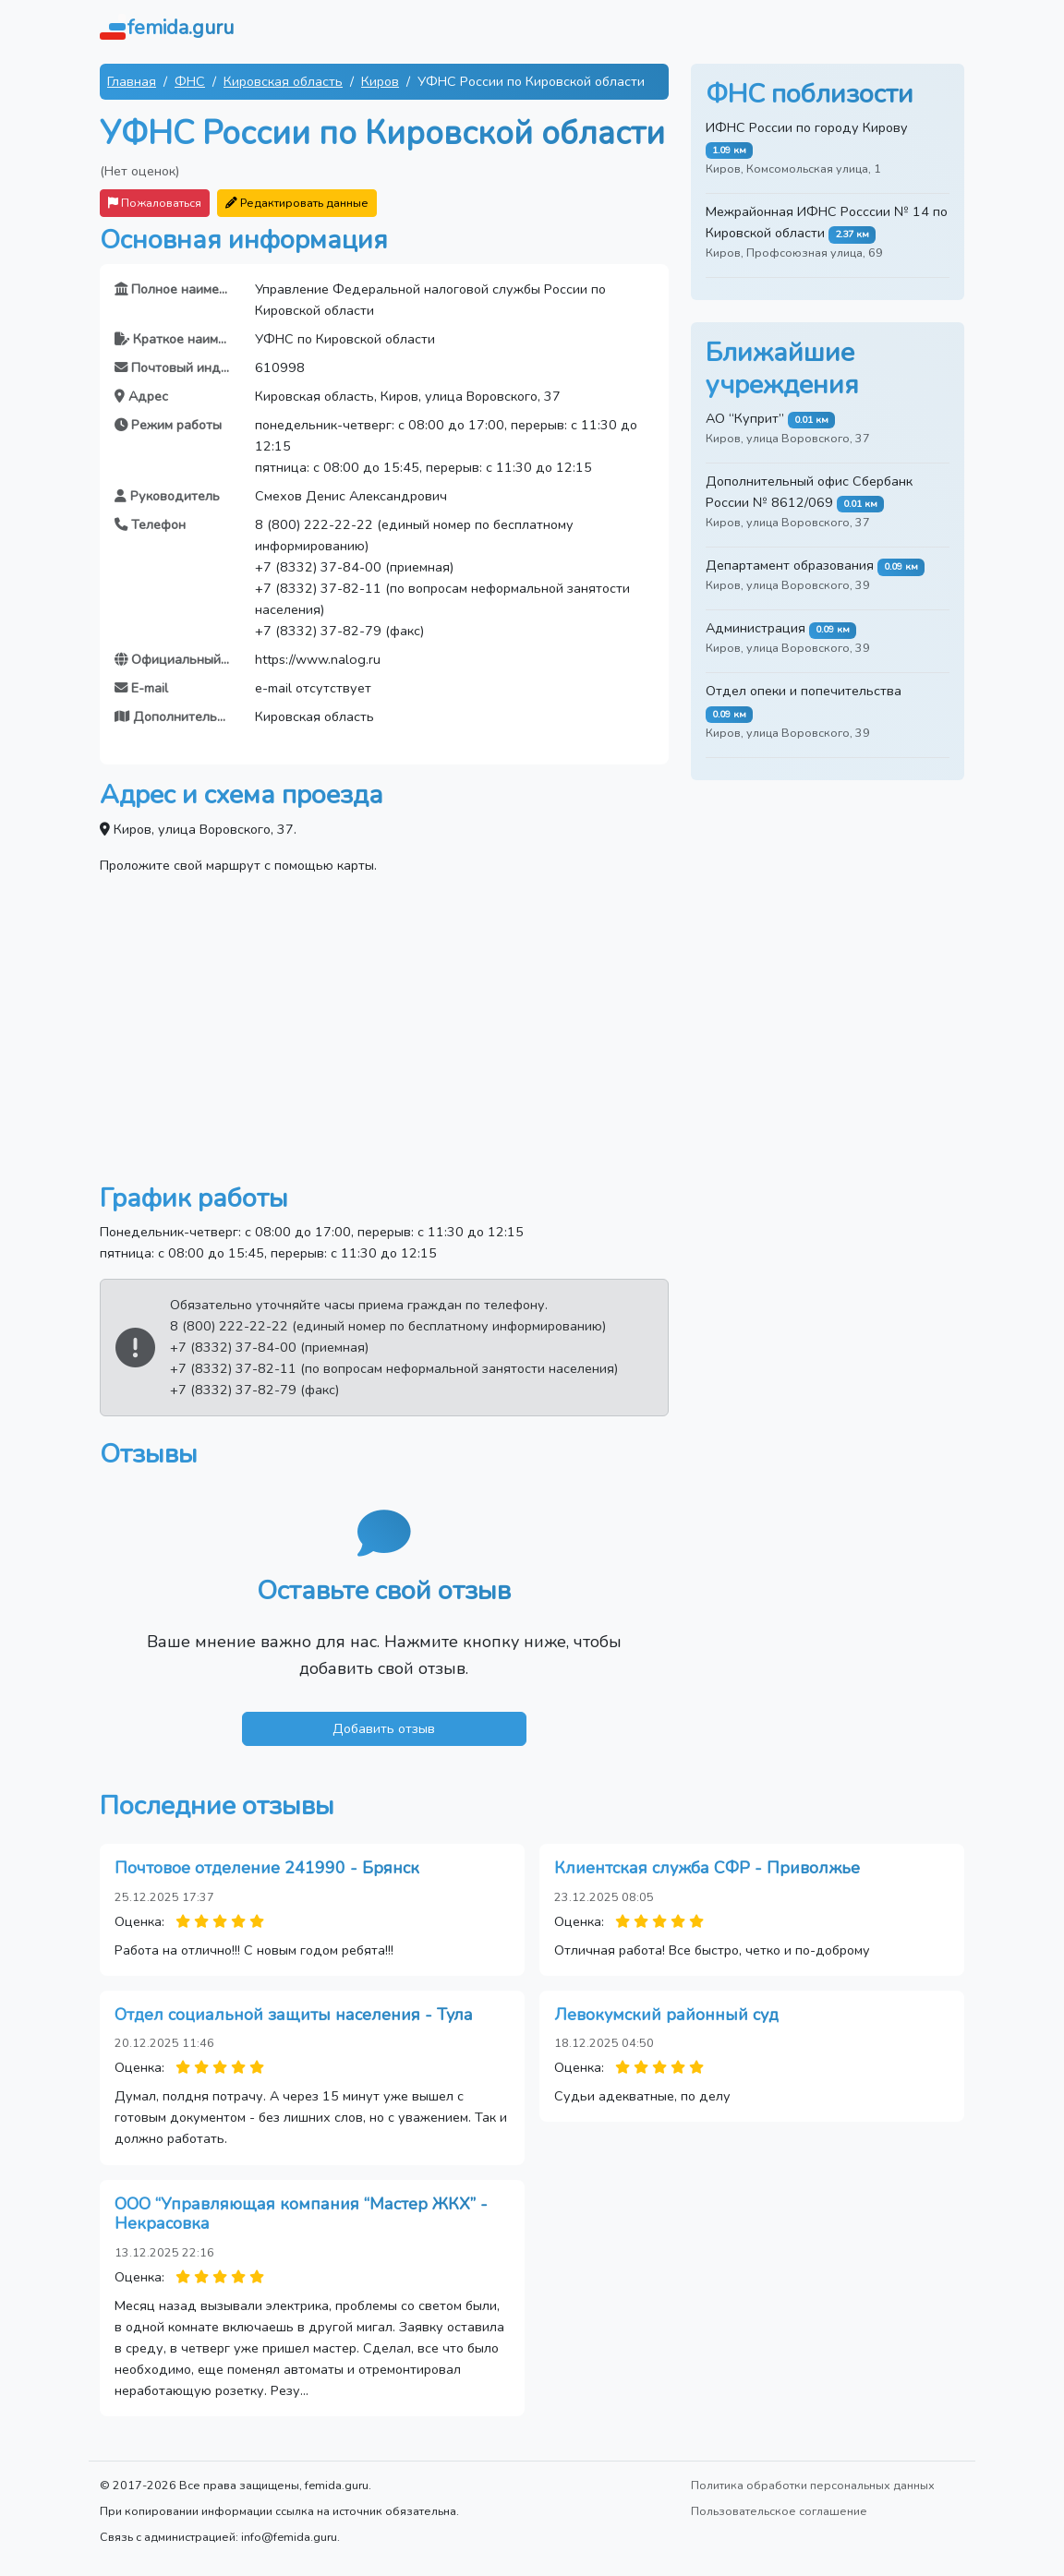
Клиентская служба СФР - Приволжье (707, 1868)
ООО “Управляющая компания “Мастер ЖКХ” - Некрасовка (301, 2214)
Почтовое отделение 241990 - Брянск (267, 1868)
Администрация (755, 628)
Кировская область (283, 81)
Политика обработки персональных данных (813, 2485)
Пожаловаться (154, 203)
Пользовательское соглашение (779, 2511)
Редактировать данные (297, 203)
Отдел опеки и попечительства (803, 690)
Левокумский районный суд (666, 2015)
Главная (131, 81)
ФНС (190, 81)
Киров (380, 81)
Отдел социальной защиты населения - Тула (294, 2015)
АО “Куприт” (745, 418)
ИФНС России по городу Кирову (807, 127)
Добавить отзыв (383, 1728)
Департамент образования (790, 565)
